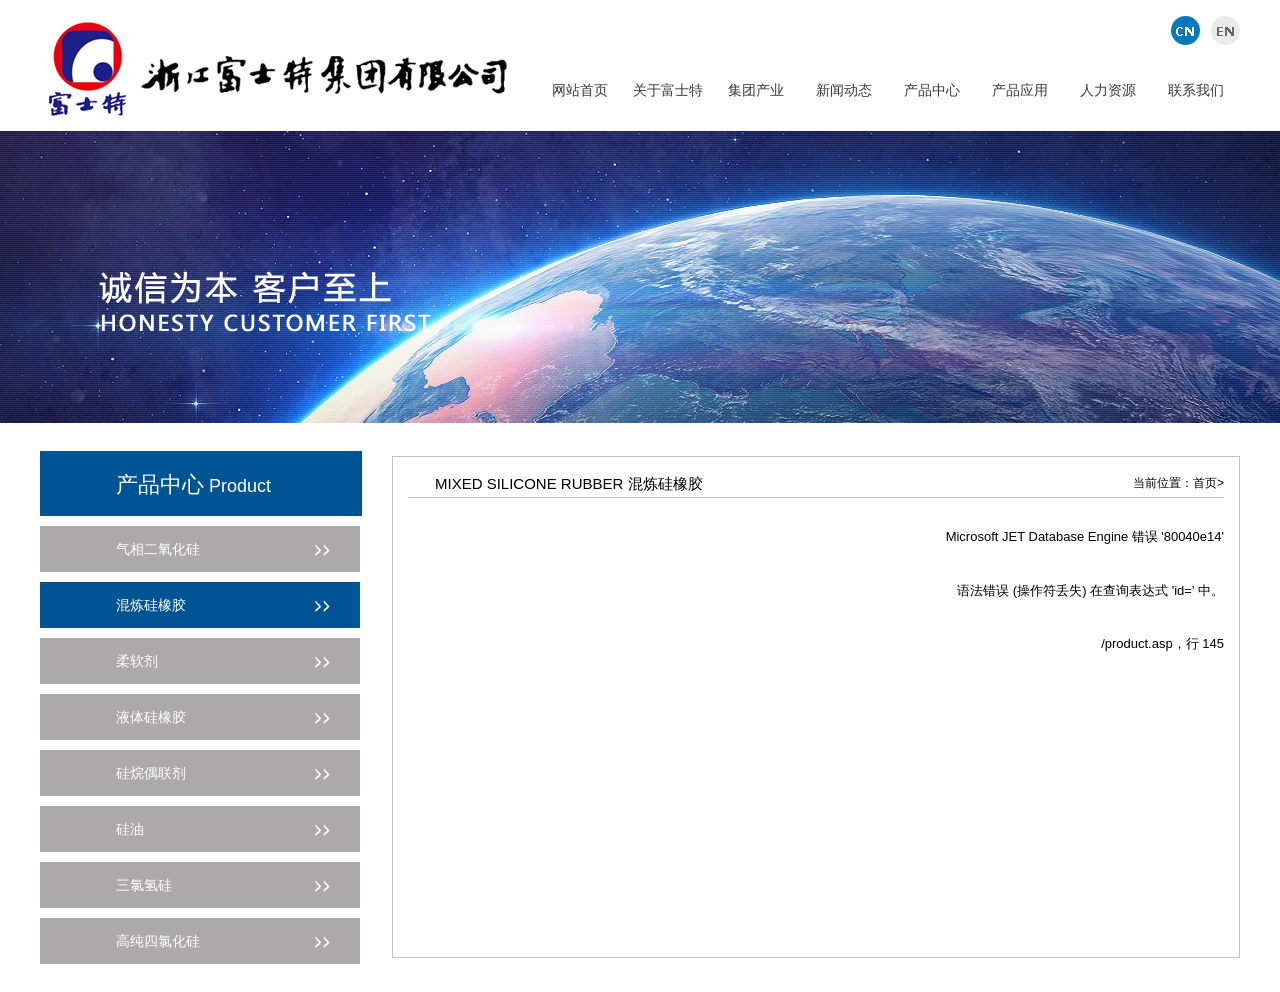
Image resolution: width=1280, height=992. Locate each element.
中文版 (1187, 30)
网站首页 (580, 90)
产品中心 (932, 90)
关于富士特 (668, 90)
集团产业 (756, 90)
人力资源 (1108, 90)
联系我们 (1196, 90)
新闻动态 (844, 90)
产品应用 (1020, 90)
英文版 (1222, 30)
